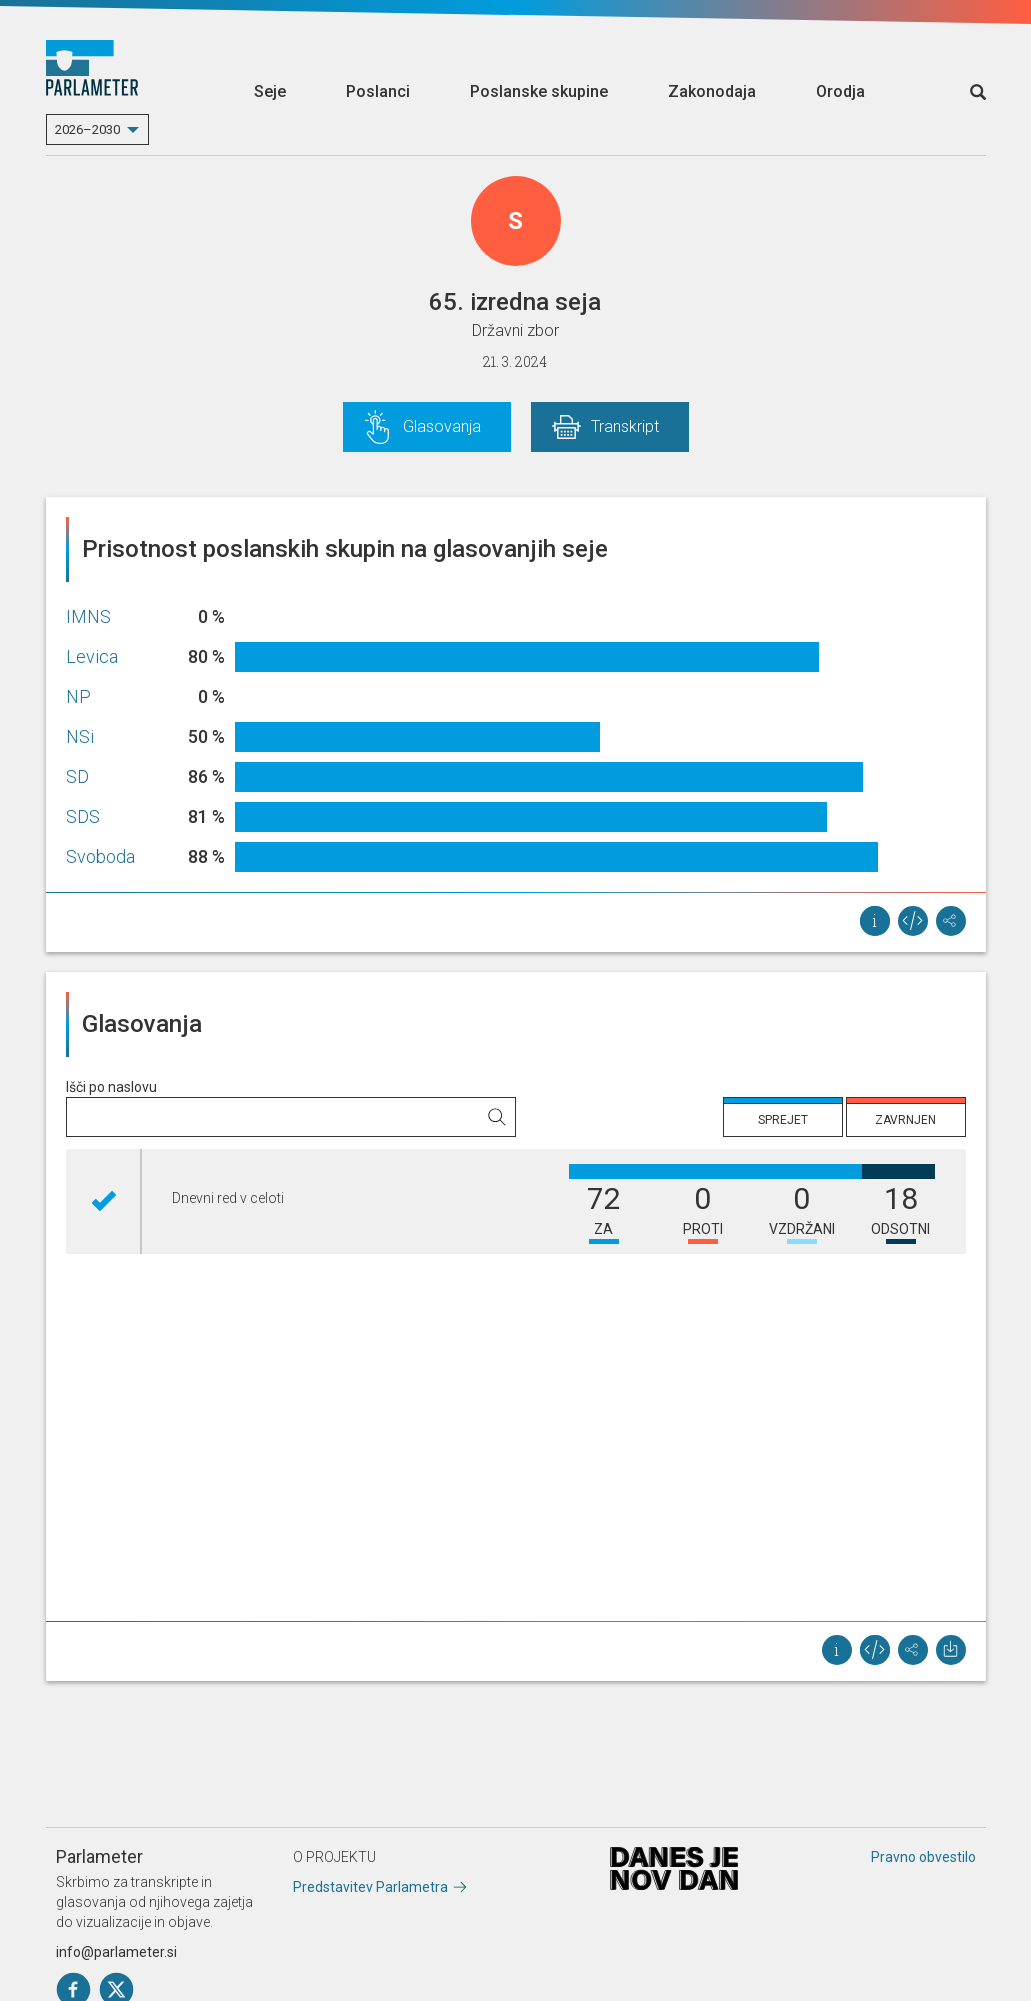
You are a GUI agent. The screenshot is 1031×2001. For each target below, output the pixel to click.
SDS (83, 816)
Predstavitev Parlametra (370, 1887)
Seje (270, 91)
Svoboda (100, 856)
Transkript (625, 426)
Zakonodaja (712, 91)
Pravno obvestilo (923, 1857)
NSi (80, 736)
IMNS (88, 616)
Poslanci (378, 91)
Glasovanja (442, 426)
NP (78, 696)
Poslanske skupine (539, 91)
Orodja (840, 91)
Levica (92, 656)
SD (77, 776)
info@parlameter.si (116, 1952)
